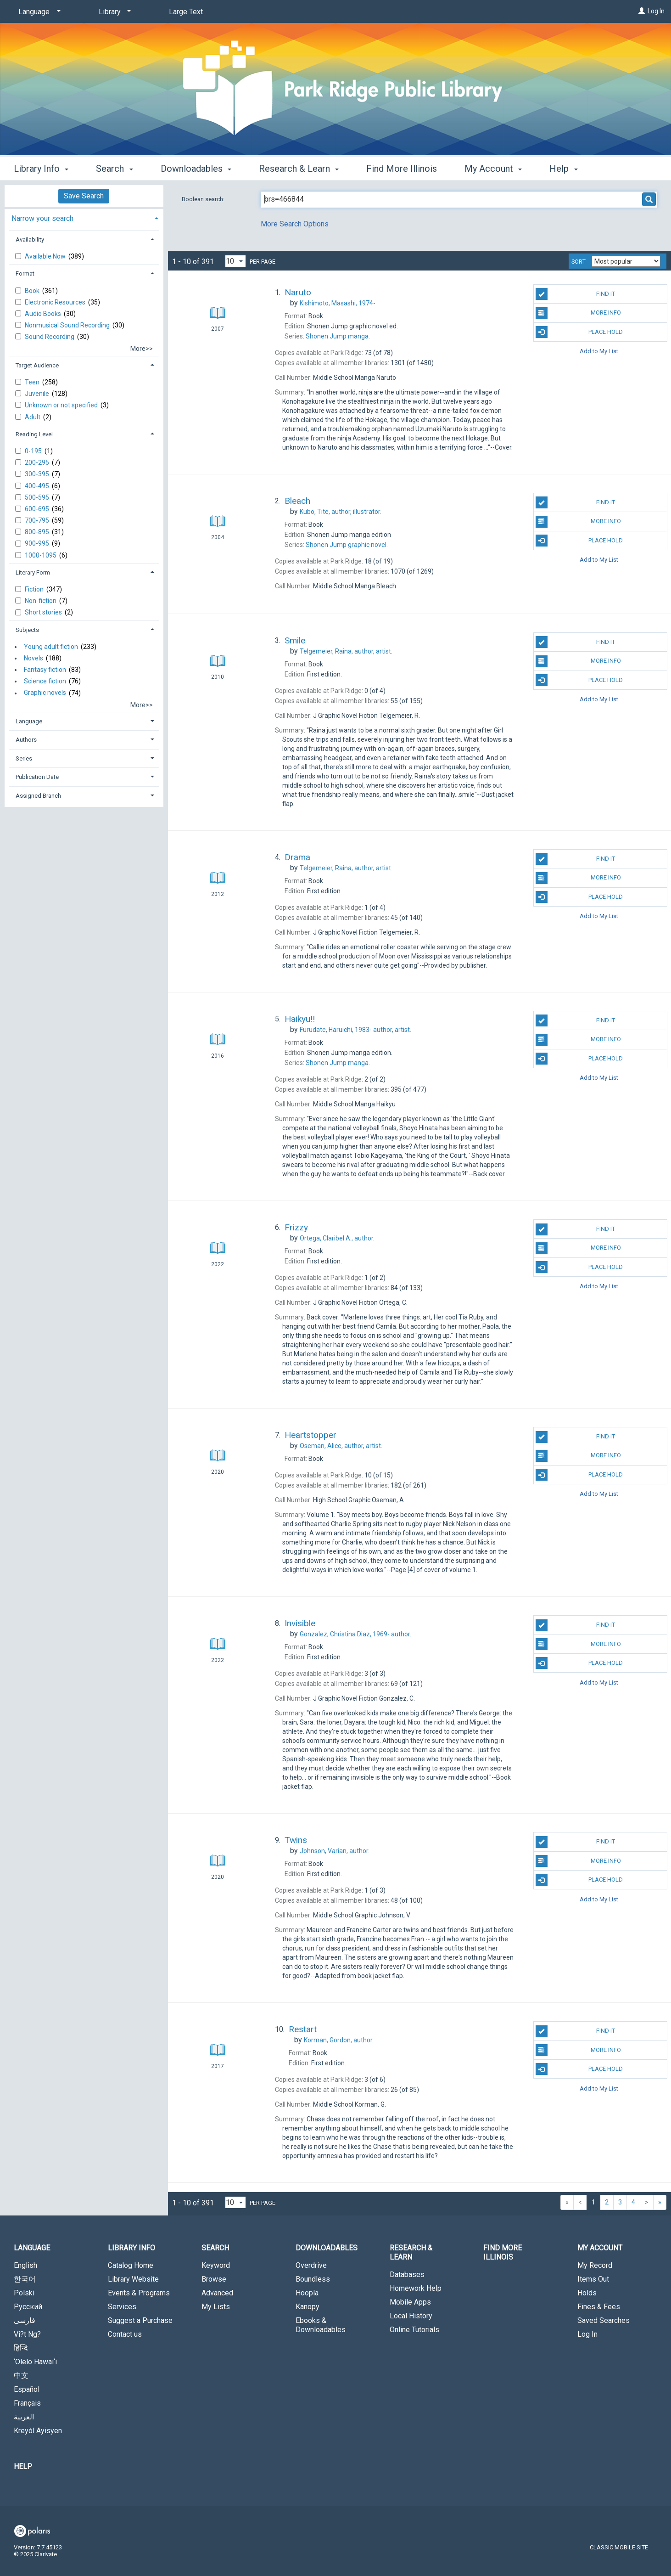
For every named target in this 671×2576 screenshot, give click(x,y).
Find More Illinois (401, 168)
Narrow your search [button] (42, 218)
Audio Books (43, 313)
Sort (578, 262)
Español (26, 2389)
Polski (24, 2293)
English (25, 2265)
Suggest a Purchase (140, 2320)
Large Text (186, 11)
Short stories (44, 612)
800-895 (37, 531)
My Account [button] (493, 168)
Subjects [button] (27, 629)
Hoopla (307, 2293)
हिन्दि (21, 2348)
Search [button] (114, 168)
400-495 (37, 486)
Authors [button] (26, 739)
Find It (575, 294)
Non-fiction (41, 600)
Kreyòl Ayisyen (38, 2430)
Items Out (593, 2279)
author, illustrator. (340, 511)
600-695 (37, 509)
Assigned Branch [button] (38, 795)
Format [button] (25, 273)
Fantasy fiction (45, 669)
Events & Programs (139, 2293)
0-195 (34, 451)
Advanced (217, 2293)
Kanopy (307, 2306)
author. (337, 1238)
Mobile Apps (410, 2302)
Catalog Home (130, 2265)
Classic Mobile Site (619, 2547)
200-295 (37, 462)
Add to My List (599, 351)
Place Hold (579, 332)
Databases (407, 2274)
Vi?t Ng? (27, 2334)
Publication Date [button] (37, 776)
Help (23, 2466)
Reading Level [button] (34, 434)
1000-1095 (41, 555)
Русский (28, 2306)
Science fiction (45, 681)
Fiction (35, 589)
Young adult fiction (51, 646)
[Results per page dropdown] (235, 261)
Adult (33, 417)
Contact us (125, 2334)
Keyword (215, 2265)
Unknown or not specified (62, 405)
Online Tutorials (414, 2329)
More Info (578, 313)
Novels (33, 658)
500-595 (37, 497)
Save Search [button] (84, 196)
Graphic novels (45, 693)
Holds (587, 2293)
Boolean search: (204, 199)
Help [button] (563, 168)
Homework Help (416, 2288)
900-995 (37, 543)
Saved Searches (603, 2320)
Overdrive (311, 2265)
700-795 (37, 520)
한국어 (25, 2279)
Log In (656, 11)
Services (122, 2306)
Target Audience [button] (37, 365)
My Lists (215, 2306)
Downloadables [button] (196, 168)
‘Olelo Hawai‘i (35, 2361)
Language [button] (29, 721)
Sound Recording (50, 336)
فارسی (24, 2320)
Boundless (313, 2279)
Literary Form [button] (33, 572)
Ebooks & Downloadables (321, 2325)
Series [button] (24, 758)
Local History (411, 2315)
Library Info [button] (41, 168)
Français (27, 2403)
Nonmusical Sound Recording (68, 325)
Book (33, 290)
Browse (213, 2279)
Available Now (46, 256)
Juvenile (37, 393)
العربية (24, 2417)
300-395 (37, 474)
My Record (594, 2265)
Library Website (133, 2279)
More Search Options (295, 224)
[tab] (84, 217)
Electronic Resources (56, 302)
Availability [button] (30, 239)
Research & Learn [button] (299, 168)
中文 (21, 2375)
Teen (33, 382)
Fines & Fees (598, 2306)
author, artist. (346, 651)
